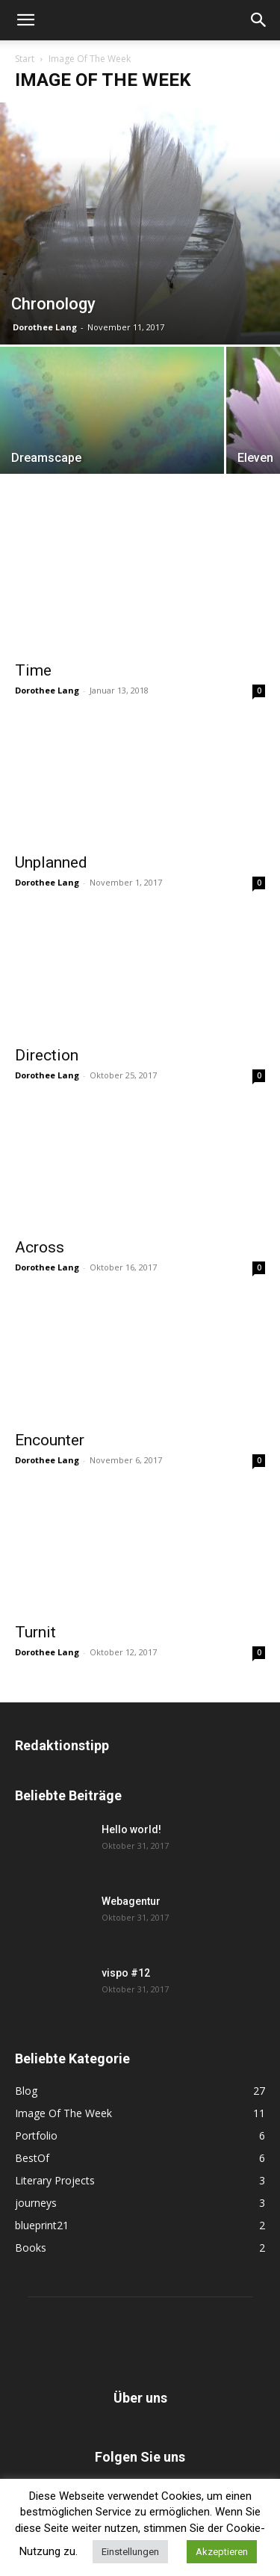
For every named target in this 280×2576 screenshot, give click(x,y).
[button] (25, 20)
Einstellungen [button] (130, 2551)
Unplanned (51, 862)
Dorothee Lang (45, 327)
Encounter (49, 1440)
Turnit (35, 1632)
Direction (46, 1055)
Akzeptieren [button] (222, 2551)
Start (24, 58)
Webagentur (131, 1901)
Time (33, 670)
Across (39, 1247)
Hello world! (131, 1829)
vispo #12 (126, 1973)
